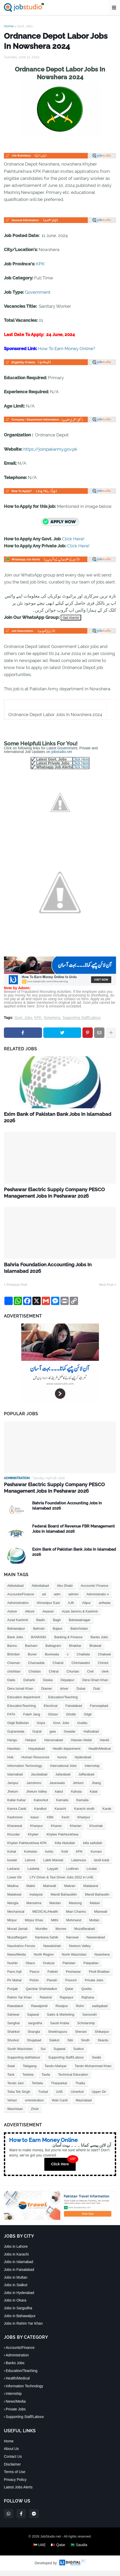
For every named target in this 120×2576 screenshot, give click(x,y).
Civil (90, 1677)
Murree (60, 1934)
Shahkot (13, 2037)
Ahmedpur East (48, 1608)
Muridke (41, 1934)
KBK (50, 1822)
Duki (96, 1694)
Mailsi (30, 1891)
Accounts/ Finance (94, 1591)
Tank (10, 2080)
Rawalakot (15, 2011)
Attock (29, 1616)
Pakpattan (91, 1968)
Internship (92, 1771)
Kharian (75, 1831)
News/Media (16, 1960)
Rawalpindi (39, 2011)
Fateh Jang (31, 1719)
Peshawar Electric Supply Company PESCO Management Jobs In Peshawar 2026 (59, 1194)
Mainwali (49, 1891)
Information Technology (24, 1771)
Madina (12, 1891)
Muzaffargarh (17, 1942)
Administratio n (97, 1599)
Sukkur (78, 2054)
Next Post (106, 1288)
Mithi (54, 1925)
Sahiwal (13, 2020)
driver (64, 1694)
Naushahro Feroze (21, 1951)
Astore (12, 1616)
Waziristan (15, 2114)
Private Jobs (94, 1985)
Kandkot (40, 1814)
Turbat (43, 2097)
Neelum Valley (79, 1951)
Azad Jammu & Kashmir (80, 1616)
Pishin (34, 1985)
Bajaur (57, 1634)
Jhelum (12, 1797)
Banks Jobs (99, 1642)
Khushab (96, 1831)
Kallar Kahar (16, 1805)
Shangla (34, 2037)
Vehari (12, 2105)
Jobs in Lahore (16, 2252)
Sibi (70, 2045)
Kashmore (15, 1822)
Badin (40, 1625)
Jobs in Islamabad (18, 2267)
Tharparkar (59, 2088)
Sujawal (60, 2054)
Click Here (81, 759)
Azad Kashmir (17, 1625)
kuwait (12, 1865)
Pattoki (52, 1977)
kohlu (49, 1857)
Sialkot (54, 2045)
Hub (10, 1762)
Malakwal (14, 1900)
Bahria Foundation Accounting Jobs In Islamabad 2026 (53, 1271)
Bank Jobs (15, 1642)
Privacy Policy (15, 2484)
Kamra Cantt (16, 1814)
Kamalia (82, 1805)
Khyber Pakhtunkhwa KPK (27, 1848)
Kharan (56, 1831)
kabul (59, 1797)
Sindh (85, 2045)
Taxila (45, 2080)
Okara (30, 1968)
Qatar (69, 1994)
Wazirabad (84, 2105)
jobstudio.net (61, 752)
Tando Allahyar (56, 2071)
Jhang (96, 1788)
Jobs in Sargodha (18, 2313)
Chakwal (104, 1659)
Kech (65, 1822)
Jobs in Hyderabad (19, 2298)
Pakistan (68, 1968)
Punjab (12, 1994)
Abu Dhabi (65, 1591)
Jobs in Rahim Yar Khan (23, 2328)
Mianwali (100, 1917)
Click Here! (73, 538)
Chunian (73, 1677)
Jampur (12, 1788)
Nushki (12, 1968)
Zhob (35, 2114)
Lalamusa (78, 1865)
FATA (11, 1719)
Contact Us (13, 2461)
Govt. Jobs (25, 26)
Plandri (52, 1985)
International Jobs (63, 1771)
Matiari (95, 1908)
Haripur (30, 1745)
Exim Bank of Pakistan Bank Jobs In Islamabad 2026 (49, 1118)
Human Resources (36, 1762)
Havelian (13, 1754)
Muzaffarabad (84, 1934)
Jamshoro (33, 1788)
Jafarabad (62, 1779)
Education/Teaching (62, 1702)
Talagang (30, 2071)
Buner (32, 1659)
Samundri (89, 2020)
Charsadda (36, 1668)
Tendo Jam (15, 2088)
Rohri (80, 2011)
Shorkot (13, 2045)
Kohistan (30, 1857)
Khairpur (83, 1822)
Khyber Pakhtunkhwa (63, 1839)
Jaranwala (57, 1788)
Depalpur (67, 1685)
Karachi (60, 1814)
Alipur (86, 1608)
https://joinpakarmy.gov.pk (50, 449)
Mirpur (12, 1925)
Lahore (30, 1865)
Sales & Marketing (60, 2020)
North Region (44, 1960)
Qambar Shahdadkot (41, 1994)
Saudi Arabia (59, 2028)
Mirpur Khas (34, 1925)
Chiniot (103, 1668)
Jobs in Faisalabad (19, 2275)
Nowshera (52, 1018)
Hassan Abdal (81, 1745)
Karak (107, 1814)
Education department (23, 1702)
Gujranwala (15, 1737)
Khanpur (36, 1831)
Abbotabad (15, 1591)
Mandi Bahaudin (97, 1900)
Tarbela (27, 2080)
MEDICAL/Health (45, 1917)
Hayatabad (37, 1754)
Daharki (29, 1685)
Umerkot (77, 2097)
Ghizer (53, 1719)
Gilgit (88, 1719)
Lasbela (33, 1874)
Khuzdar (13, 1839)
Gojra (41, 1728)
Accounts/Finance (20, 1599)
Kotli (64, 1857)
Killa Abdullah (65, 1848)
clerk (105, 1677)
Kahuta (76, 1797)
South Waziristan (20, 2054)
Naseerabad (96, 1942)
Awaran (48, 1616)
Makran (69, 1891)
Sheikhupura (57, 2037)
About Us (11, 2454)
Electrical (51, 1711)
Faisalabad (74, 1711)
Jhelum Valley (36, 1797)
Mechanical (15, 1917)
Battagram (53, 1651)
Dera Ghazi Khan (95, 1685)
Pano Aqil (14, 1977)
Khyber (33, 1839)
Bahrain (39, 1634)
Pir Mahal (14, 1985)
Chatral (58, 1668)
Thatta (80, 2088)
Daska (48, 1685)
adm (57, 1599)
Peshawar (73, 1977)
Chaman (13, 1668)
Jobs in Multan (15, 2282)
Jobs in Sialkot (15, 2290)
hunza (62, 1762)
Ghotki (71, 1719)
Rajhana (87, 2002)
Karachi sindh (84, 1814)
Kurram (96, 1857)
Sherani (81, 2037)
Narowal (72, 1942)
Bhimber (13, 1659)
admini (73, 1599)
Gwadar (70, 1737)
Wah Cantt (60, 2105)
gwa (53, 1737)
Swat (11, 2071)
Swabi (96, 2062)
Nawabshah (52, 1951)
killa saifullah (92, 1848)
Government (38, 292)
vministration (34, 2105)
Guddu (82, 1728)
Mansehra (33, 1908)
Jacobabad (39, 1779)
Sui (43, 2054)
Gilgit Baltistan (18, 1728)
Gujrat (36, 1737)
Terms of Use (14, 2477)
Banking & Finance (68, 1642)
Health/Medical (99, 1754)
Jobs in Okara (15, 2305)
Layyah (52, 1874)
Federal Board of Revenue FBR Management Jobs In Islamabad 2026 (73, 1534)
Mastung (75, 1908)
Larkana (13, 1874)
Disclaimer (12, 2469)
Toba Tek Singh (18, 2097)
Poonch (71, 1985)
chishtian (13, 1677)
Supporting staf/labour (23, 2062)
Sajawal (33, 2020)
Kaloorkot (41, 1805)
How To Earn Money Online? (66, 348)
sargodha (35, 2028)
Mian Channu (76, 1917)
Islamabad (15, 1779)
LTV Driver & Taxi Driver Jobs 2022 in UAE (62, 1882)
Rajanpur (66, 2002)
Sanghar (13, 2028)
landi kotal (101, 1865)
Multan (94, 1925)
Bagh (57, 1625)
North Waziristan (74, 1960)
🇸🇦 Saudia (78, 2550)
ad (44, 1599)
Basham (31, 1651)
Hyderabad (83, 1762)
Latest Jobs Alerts (18, 2492)
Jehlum (78, 1788)
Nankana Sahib (46, 1942)
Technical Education (73, 2080)
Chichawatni (81, 1668)
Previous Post (16, 1288)
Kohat (11, 1857)
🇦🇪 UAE (39, 2550)
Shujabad (34, 2045)
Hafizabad (91, 1737)
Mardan (55, 1908)
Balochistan (79, 1634)
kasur (35, 1822)
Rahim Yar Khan (19, 2002)
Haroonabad (53, 1745)
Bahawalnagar (79, 1625)
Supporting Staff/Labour (81, 1018)
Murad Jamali (17, 1934)
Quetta (86, 1994)
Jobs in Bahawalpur (20, 2321)
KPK (40, 263)
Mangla (12, 1908)
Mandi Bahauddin (64, 1900)
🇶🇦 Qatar (58, 2550)
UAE (59, 2097)
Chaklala (83, 1659)
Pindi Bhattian (99, 1977)
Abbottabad (40, 1591)
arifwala (104, 1608)
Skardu (103, 2045)
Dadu (11, 1685)
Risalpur (61, 2011)
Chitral (54, 1677)
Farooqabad (99, 1711)
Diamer (46, 1694)
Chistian (35, 1677)
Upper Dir (99, 2097)
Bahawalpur (16, 1634)
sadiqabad (100, 2011)
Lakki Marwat (53, 1865)
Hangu (12, 1745)
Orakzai (48, 1968)
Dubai (80, 1694)
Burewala (52, 1659)
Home (9, 26)
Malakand (90, 1891)
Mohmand (73, 1925)
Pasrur (34, 1977)
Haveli (104, 1745)
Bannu (12, 1651)
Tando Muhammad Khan (93, 2071)
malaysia (36, 1900)
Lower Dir (14, 1882)
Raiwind (46, 2002)
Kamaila (62, 1805)
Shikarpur (102, 2037)
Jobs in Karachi (16, 2259)
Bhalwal (95, 1651)
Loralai (92, 1874)
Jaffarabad (86, 1779)
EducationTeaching (21, 1711)
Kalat (93, 1797)
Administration (18, 1608)
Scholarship (86, 2028)
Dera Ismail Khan (20, 1694)
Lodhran (72, 1874)
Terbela (37, 2088)
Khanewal (14, 1831)
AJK (71, 1608)
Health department (66, 1754)
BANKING (38, 1642)
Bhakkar (75, 1651)
